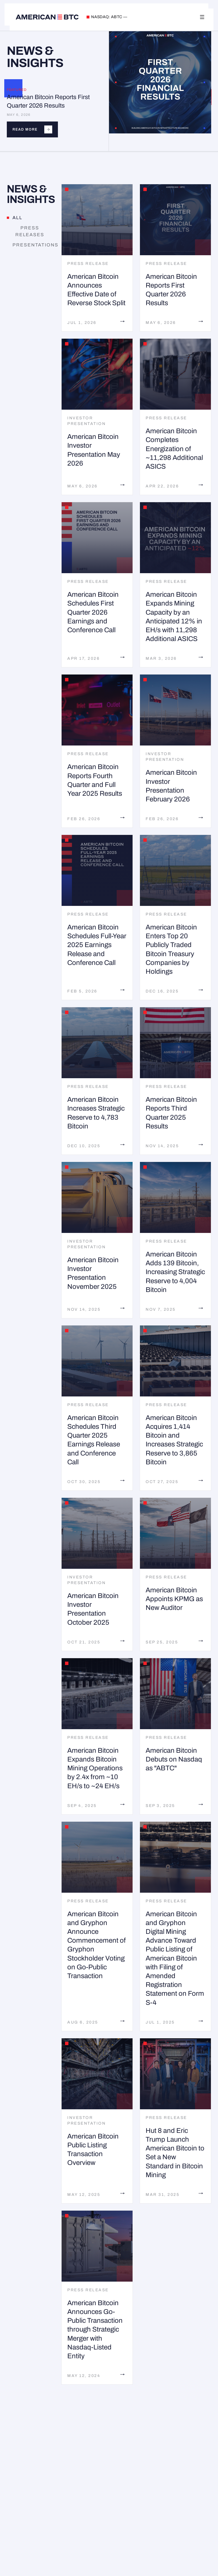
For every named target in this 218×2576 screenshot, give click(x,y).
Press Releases (25, 231)
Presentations (32, 244)
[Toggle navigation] (202, 17)
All (14, 217)
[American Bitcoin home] (47, 17)
